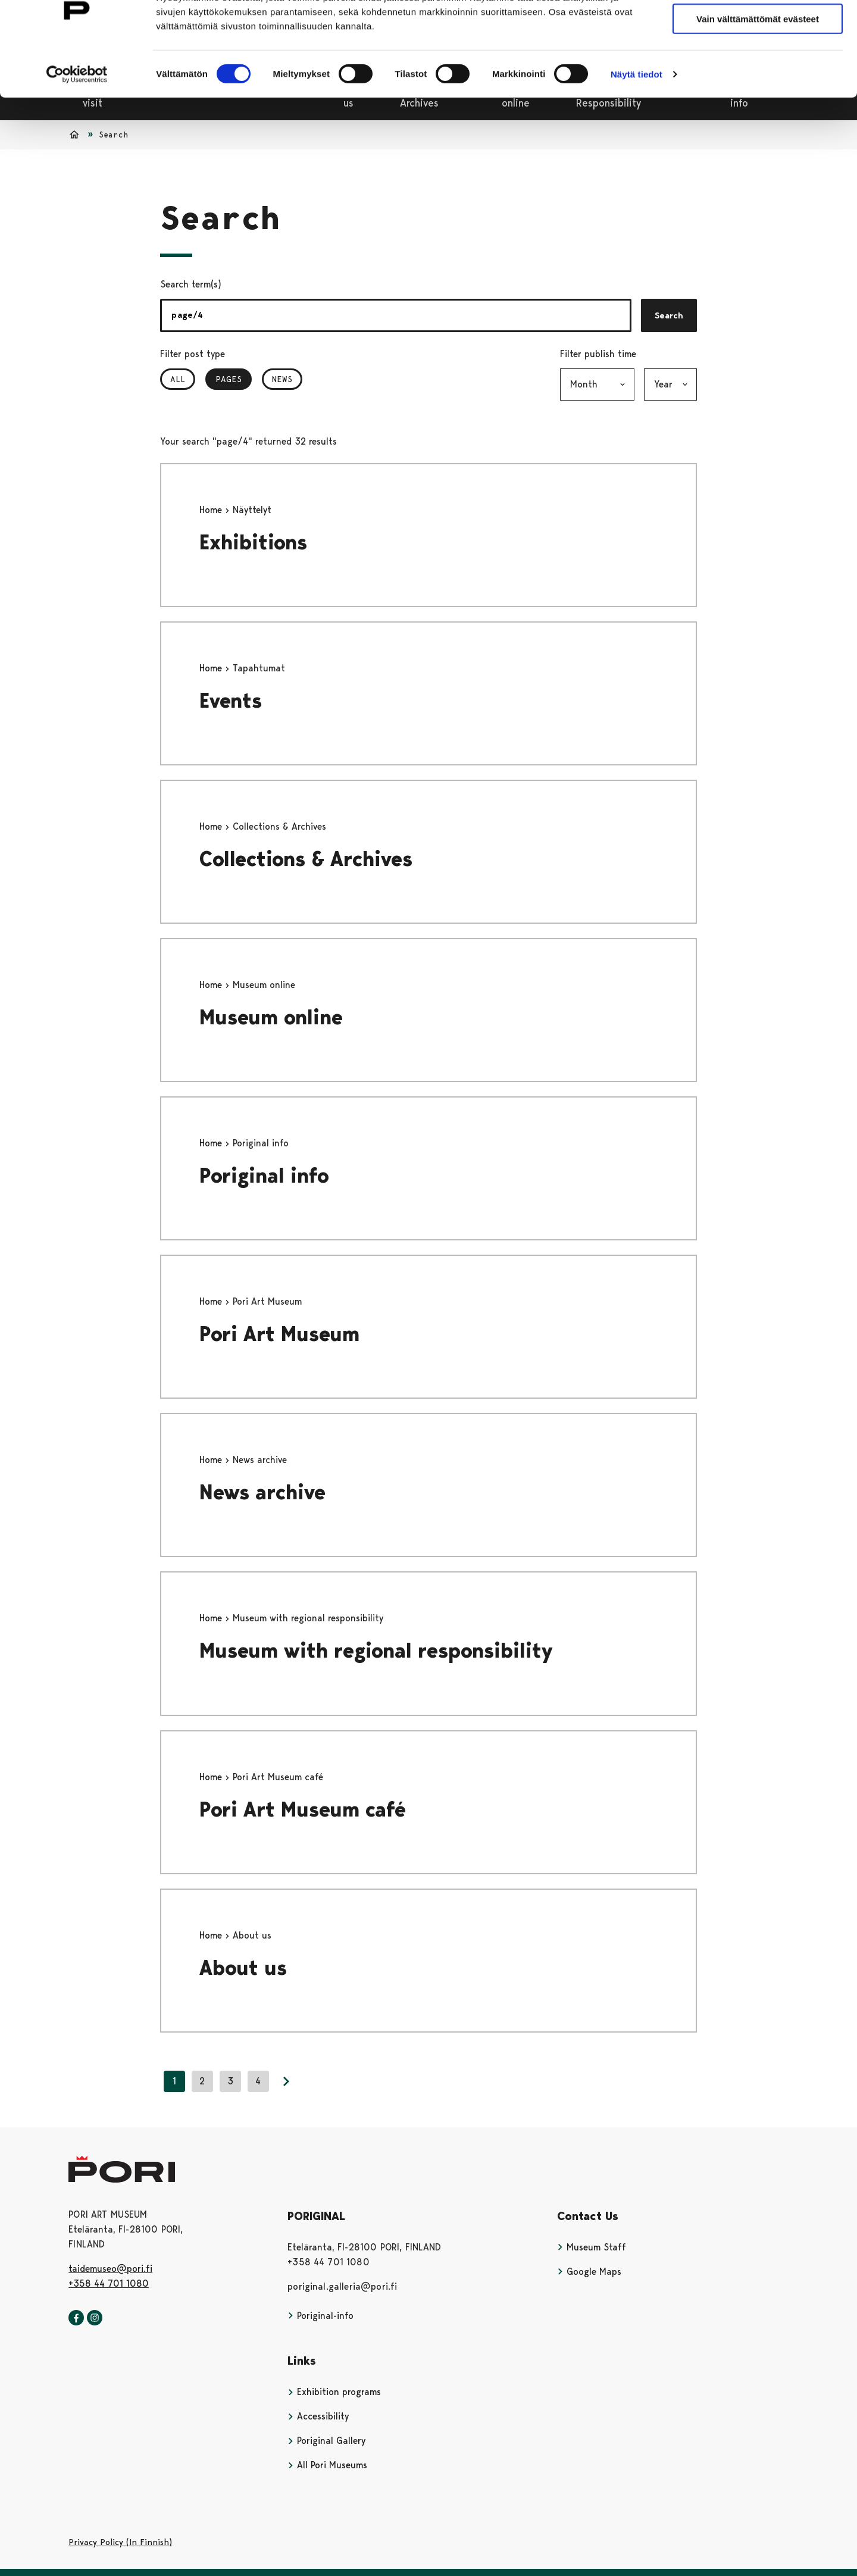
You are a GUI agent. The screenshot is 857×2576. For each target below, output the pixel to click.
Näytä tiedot (636, 120)
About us (243, 1968)
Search (669, 315)
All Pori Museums (327, 2465)
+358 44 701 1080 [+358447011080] (108, 2283)
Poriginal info (264, 1176)
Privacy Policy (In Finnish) (120, 2542)
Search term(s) (190, 284)
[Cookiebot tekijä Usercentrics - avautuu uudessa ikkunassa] (77, 120)
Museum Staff (591, 2247)
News (282, 379)
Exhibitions (253, 542)
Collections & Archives (305, 859)
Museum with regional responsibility (376, 1651)
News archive (262, 1492)
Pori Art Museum (279, 1334)
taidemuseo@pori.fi (110, 2268)
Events (230, 701)
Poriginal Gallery (326, 2440)
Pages (233, 379)
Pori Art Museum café (302, 1809)
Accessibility (318, 2416)
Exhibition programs (334, 2391)
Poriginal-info (320, 2315)
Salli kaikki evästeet (758, 29)
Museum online (271, 1017)
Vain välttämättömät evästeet (757, 65)
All (177, 379)
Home (212, 509)
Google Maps (589, 2271)
